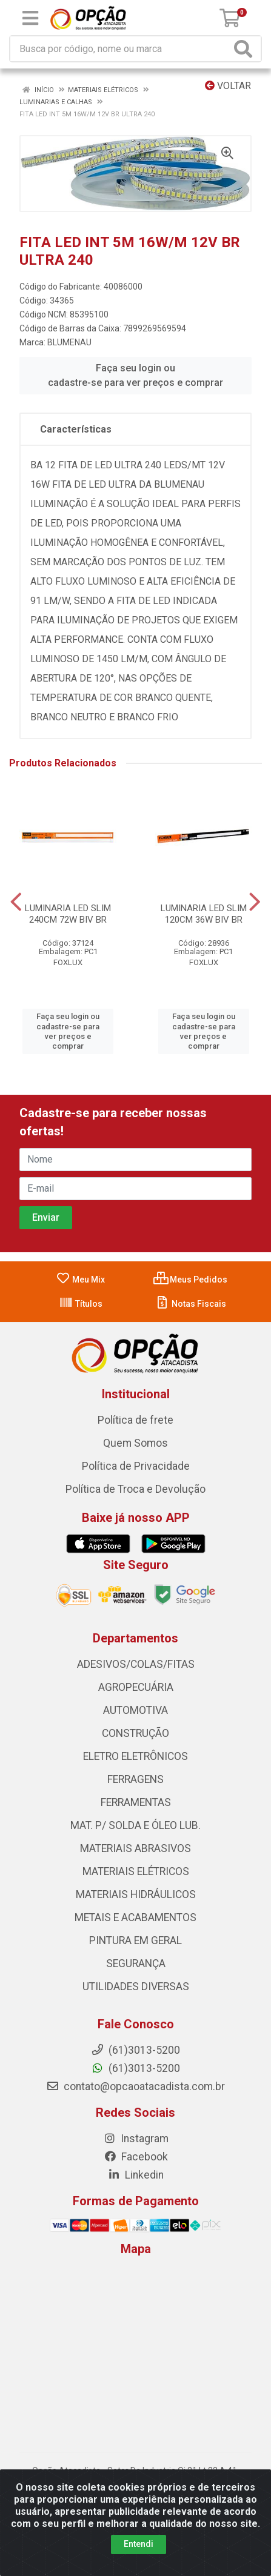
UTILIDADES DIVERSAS (135, 1986)
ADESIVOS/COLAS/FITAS (136, 1664)
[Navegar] (16, 902)
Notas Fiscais (190, 1304)
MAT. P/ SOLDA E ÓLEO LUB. (135, 1825)
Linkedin (135, 2175)
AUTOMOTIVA (135, 1710)
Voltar (228, 85)
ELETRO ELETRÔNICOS (135, 1756)
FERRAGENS (135, 1779)
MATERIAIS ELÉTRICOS (135, 1871)
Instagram (136, 2139)
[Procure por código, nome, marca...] (120, 48)
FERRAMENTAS (136, 1802)
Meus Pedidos (190, 1279)
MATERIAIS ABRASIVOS (135, 1848)
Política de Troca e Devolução (135, 1489)
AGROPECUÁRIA (135, 1687)
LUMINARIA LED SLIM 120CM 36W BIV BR (204, 914)
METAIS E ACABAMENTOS (135, 1917)
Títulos (80, 1304)
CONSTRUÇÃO (135, 1733)
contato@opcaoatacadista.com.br (135, 2086)
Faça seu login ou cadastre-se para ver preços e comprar (135, 375)
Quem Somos (135, 1443)
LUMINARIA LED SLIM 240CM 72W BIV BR (68, 914)
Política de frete (135, 1420)
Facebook (136, 2157)
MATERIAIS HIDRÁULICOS (136, 1894)
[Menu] (30, 18)
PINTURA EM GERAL (135, 1940)
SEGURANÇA (136, 1963)
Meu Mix (80, 1279)
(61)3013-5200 (135, 2068)
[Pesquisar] (245, 48)
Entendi (138, 2544)
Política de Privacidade (136, 1466)
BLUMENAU (69, 342)
